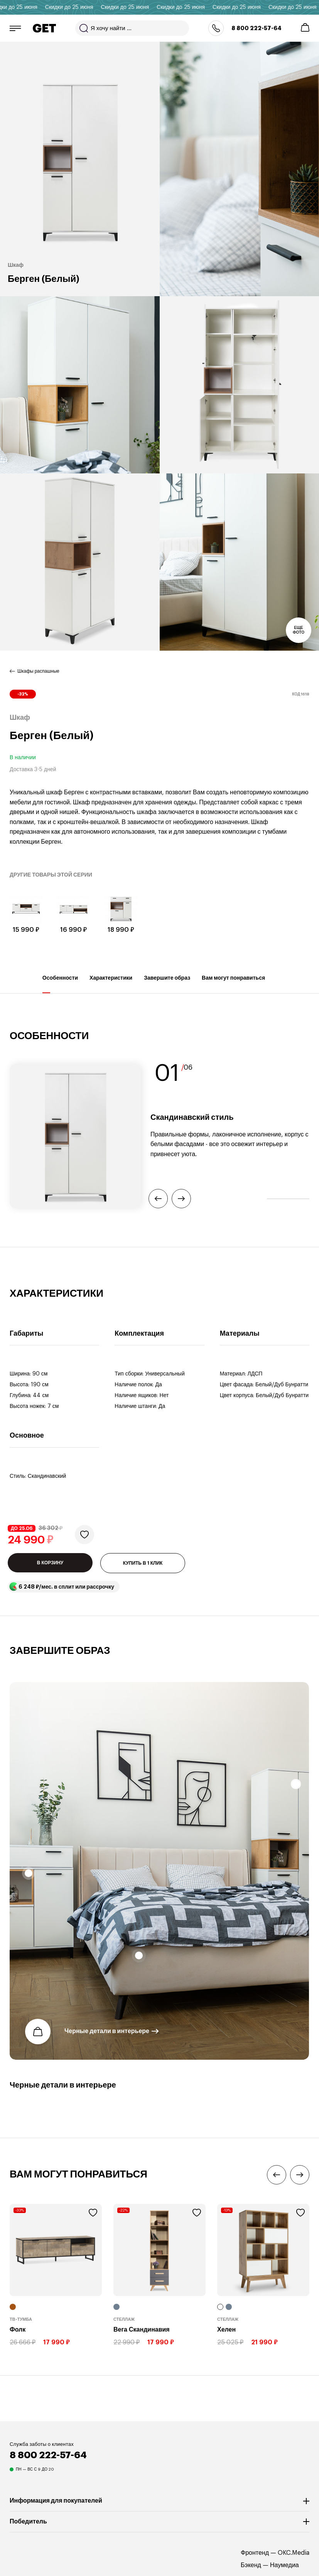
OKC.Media (293, 2553)
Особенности (60, 984)
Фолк (17, 2330)
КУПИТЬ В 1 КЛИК (143, 1563)
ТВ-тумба (21, 2319)
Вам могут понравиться (233, 984)
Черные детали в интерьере (106, 2031)
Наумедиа (284, 2565)
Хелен (226, 2330)
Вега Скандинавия (141, 2330)
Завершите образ (167, 984)
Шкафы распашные (38, 671)
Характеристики (110, 984)
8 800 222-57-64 (256, 28)
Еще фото (298, 630)
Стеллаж (124, 2319)
